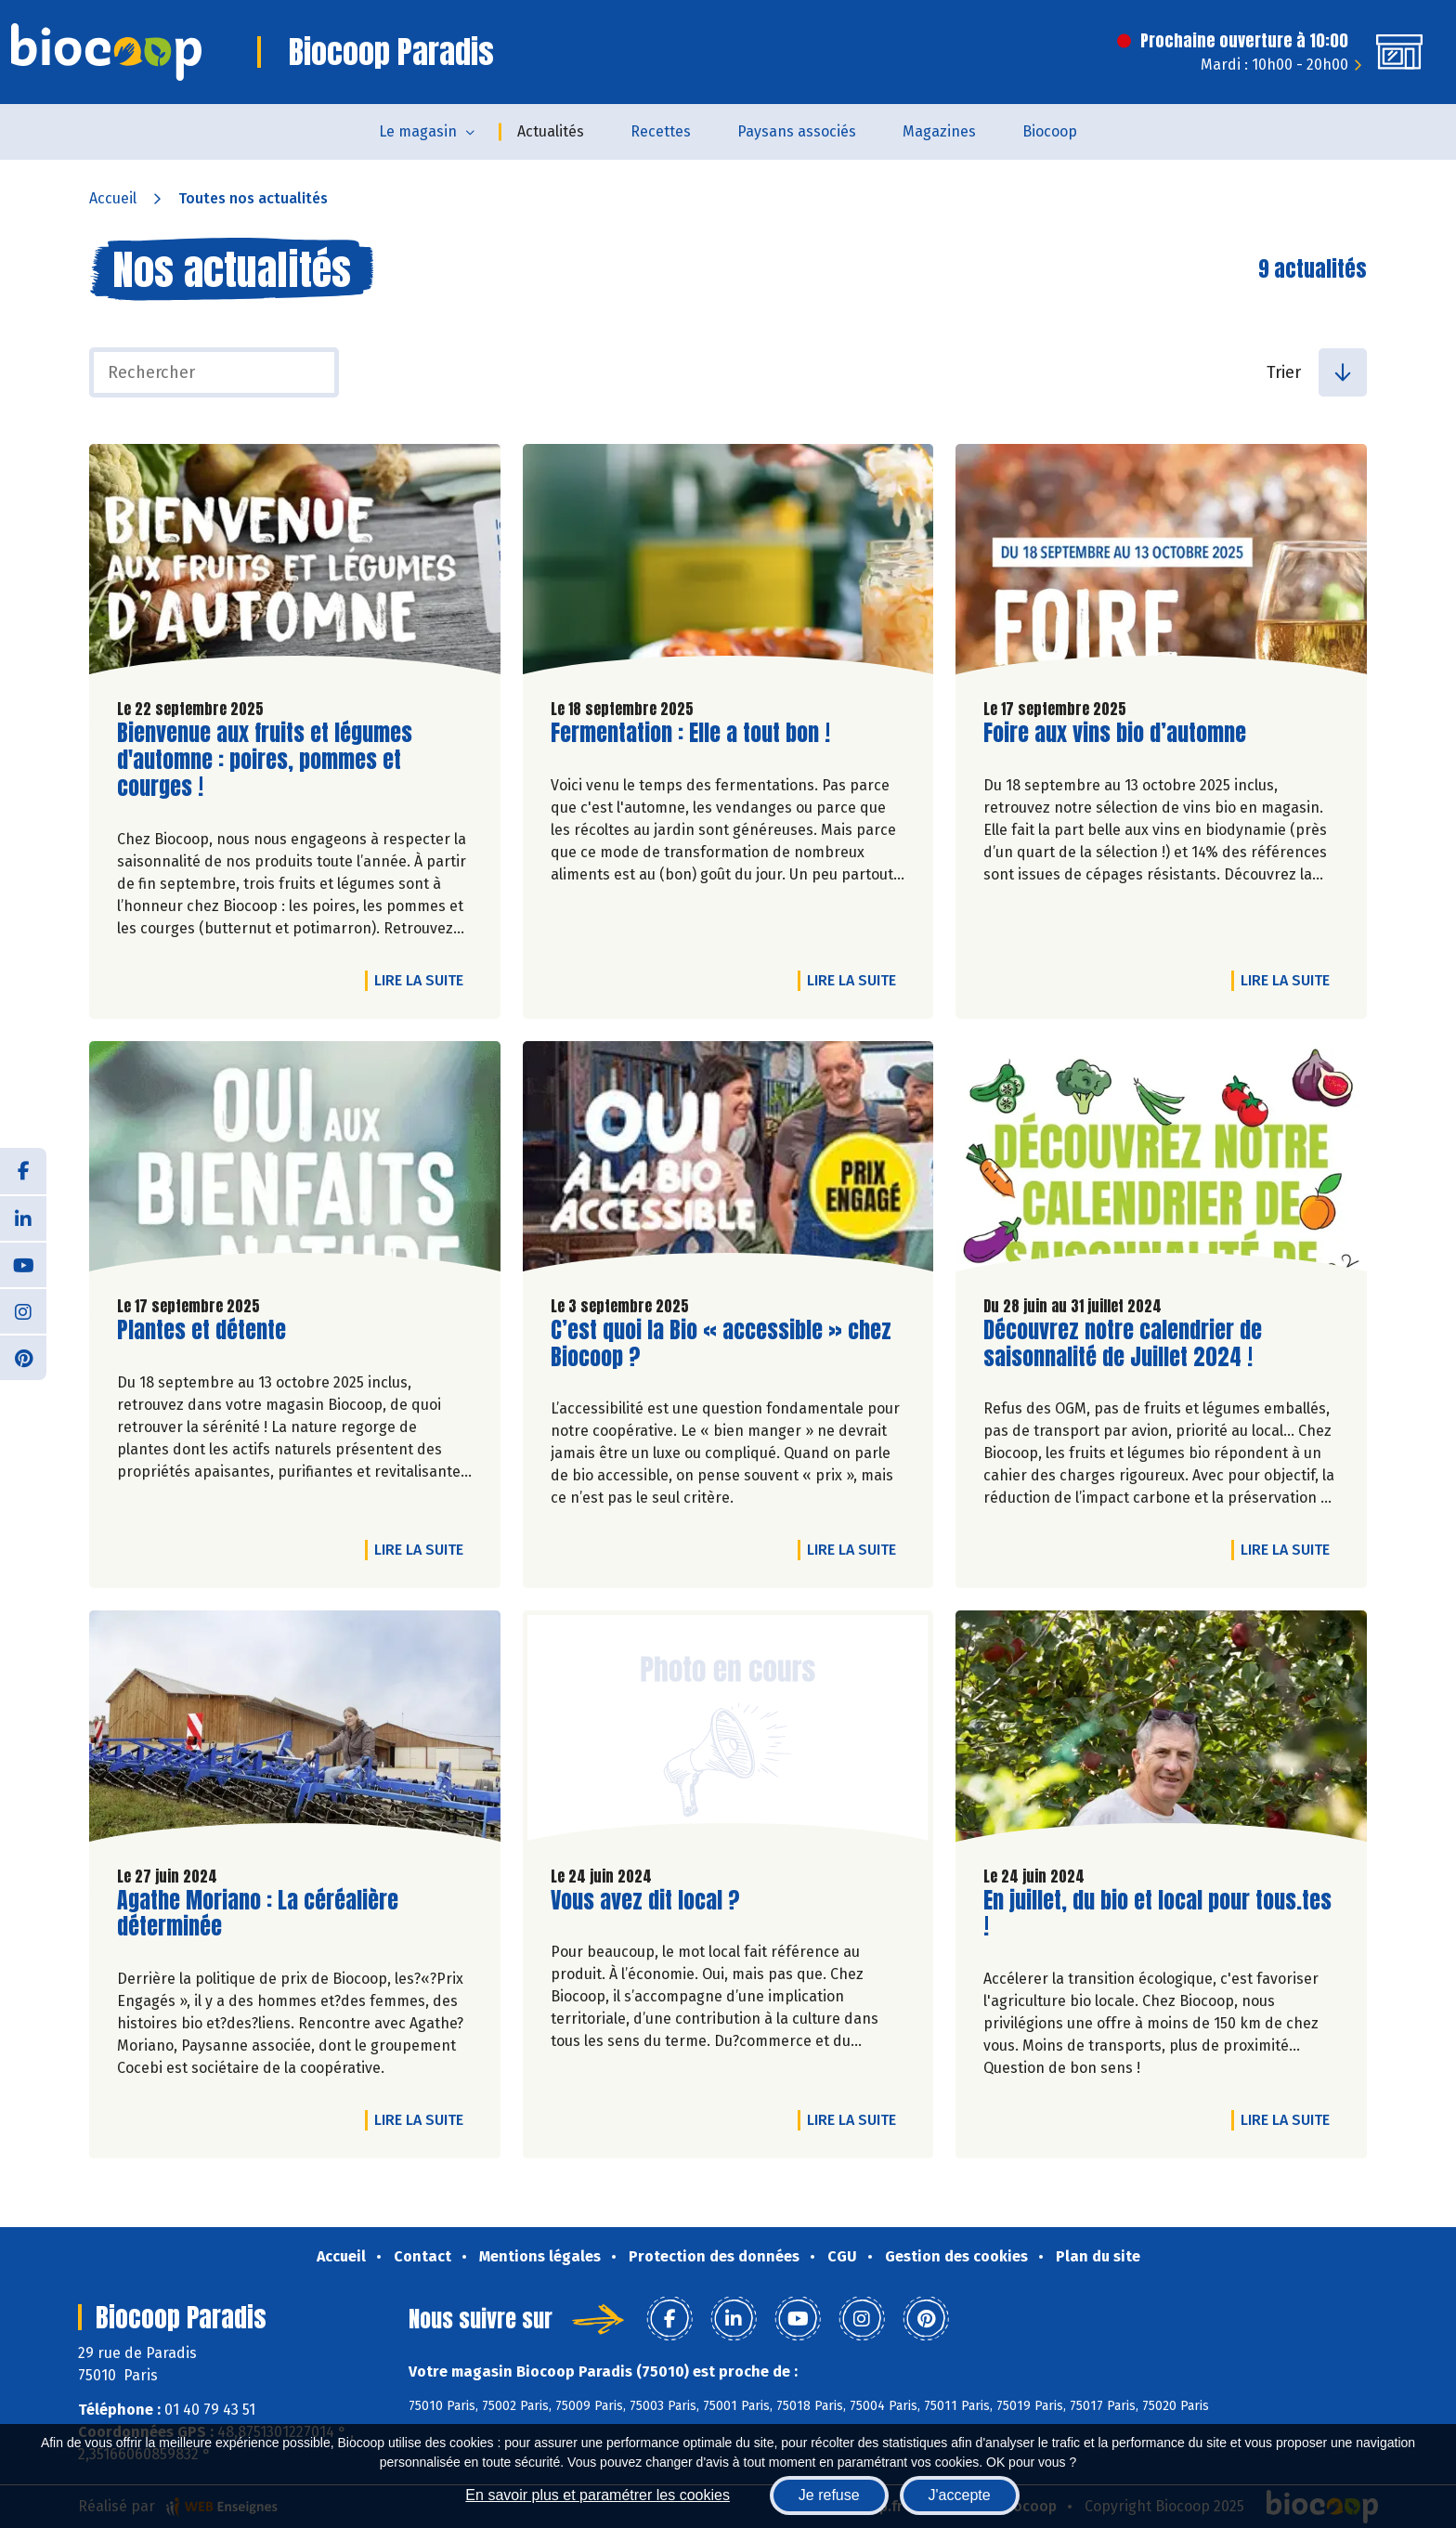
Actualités (550, 131)
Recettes (660, 131)
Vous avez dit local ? (645, 1900)
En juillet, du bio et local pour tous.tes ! (1157, 1914)
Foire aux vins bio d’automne (1114, 733)
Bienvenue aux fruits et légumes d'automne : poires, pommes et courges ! (264, 760)
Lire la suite (423, 980)
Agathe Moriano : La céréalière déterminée (257, 1914)
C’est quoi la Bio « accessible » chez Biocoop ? (721, 1344)
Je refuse (829, 2495)
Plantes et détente (201, 1330)
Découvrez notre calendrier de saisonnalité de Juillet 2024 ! (1122, 1344)
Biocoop (1049, 131)
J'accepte (960, 2495)
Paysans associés (796, 131)
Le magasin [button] (418, 131)
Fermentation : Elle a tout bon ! (690, 733)
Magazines (939, 131)
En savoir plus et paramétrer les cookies (597, 2495)
